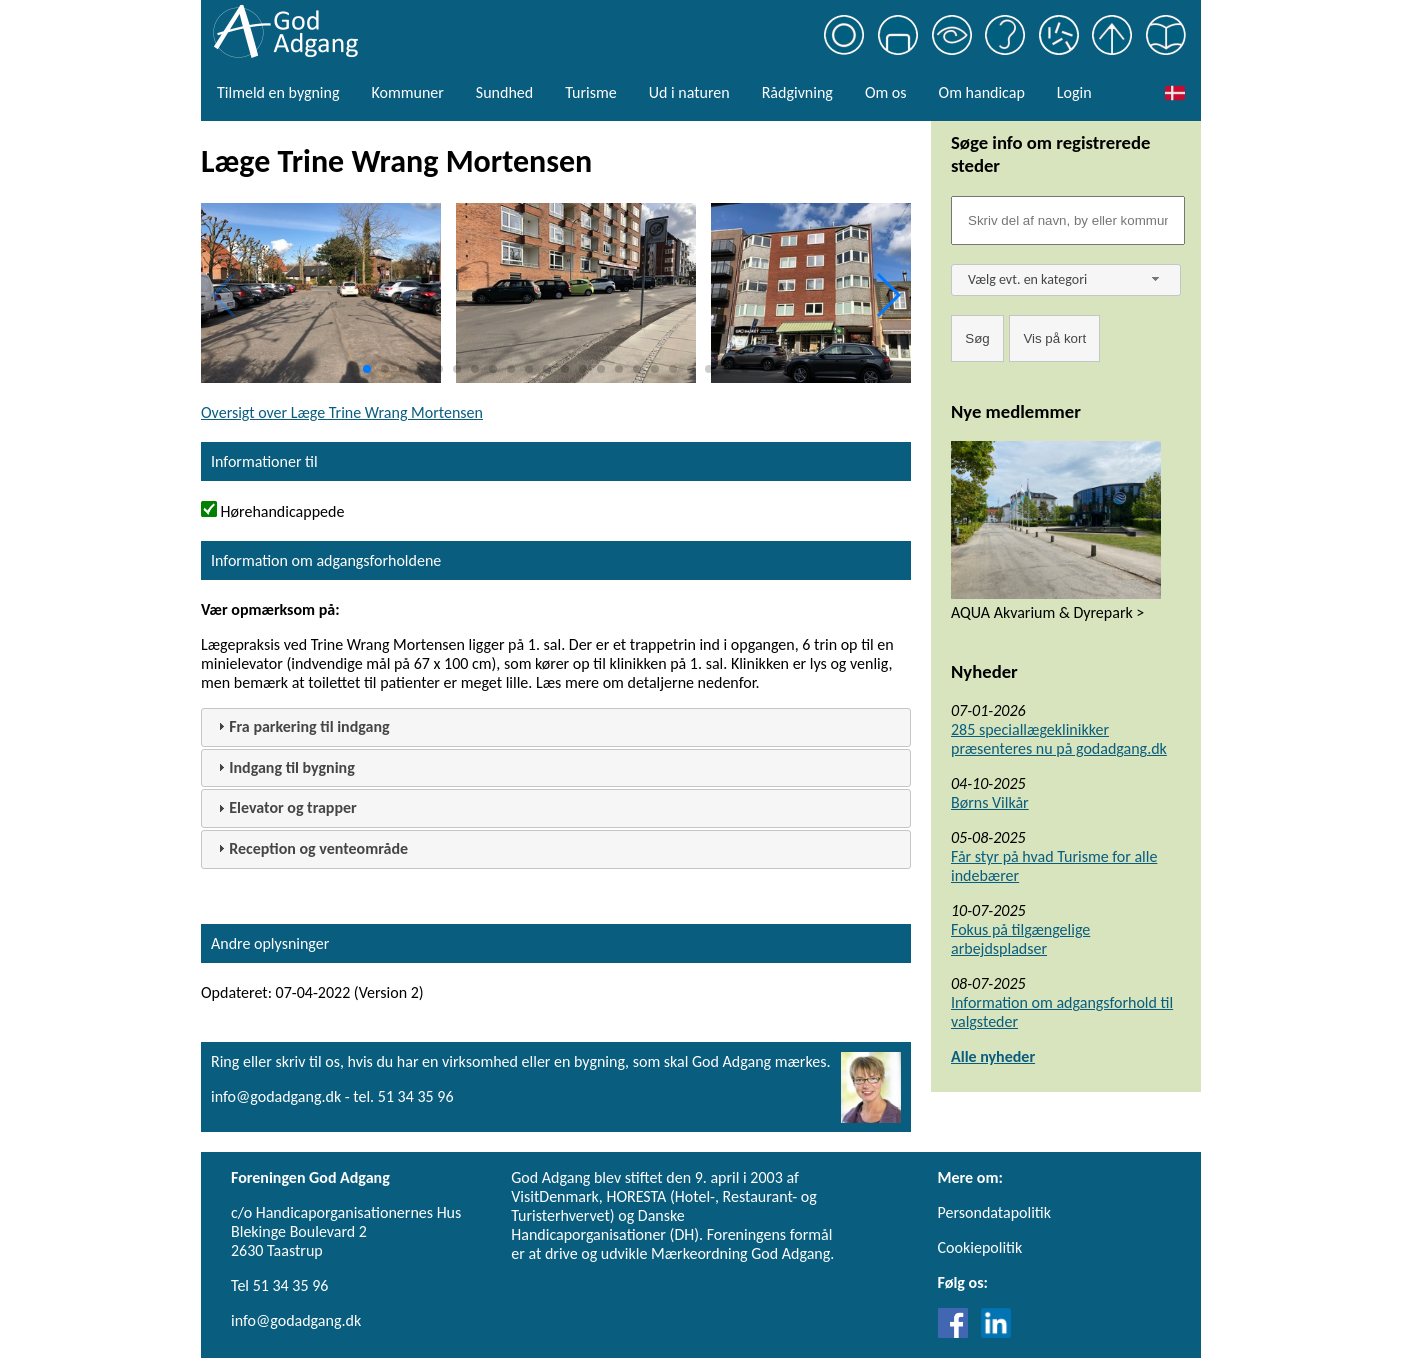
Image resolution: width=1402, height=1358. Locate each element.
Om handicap (982, 92)
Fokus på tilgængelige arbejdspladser (1020, 939)
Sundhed (504, 92)
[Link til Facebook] (958, 1332)
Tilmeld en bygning (278, 92)
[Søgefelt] (1068, 220)
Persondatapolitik (994, 1212)
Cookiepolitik (980, 1247)
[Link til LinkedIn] (996, 1332)
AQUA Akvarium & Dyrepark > (1047, 612)
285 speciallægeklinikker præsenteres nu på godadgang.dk (1059, 739)
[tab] (556, 727)
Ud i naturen (689, 92)
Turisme (590, 92)
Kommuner (407, 92)
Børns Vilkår (990, 802)
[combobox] (1066, 280)
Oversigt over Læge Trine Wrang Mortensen (342, 412)
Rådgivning (797, 92)
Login (1074, 92)
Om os (886, 92)
